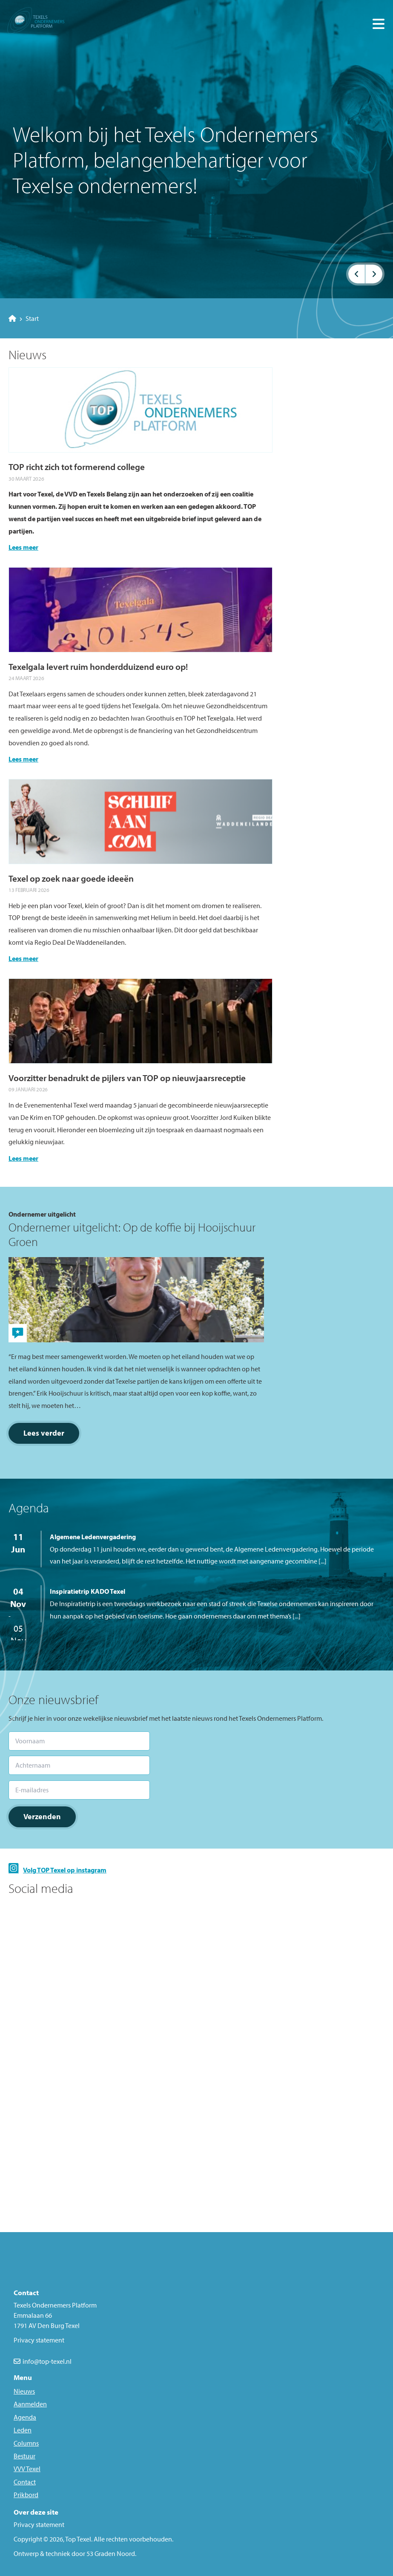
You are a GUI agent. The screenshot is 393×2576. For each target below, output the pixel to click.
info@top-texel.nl (47, 2361)
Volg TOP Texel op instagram (64, 1870)
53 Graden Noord (110, 2553)
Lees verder (43, 1433)
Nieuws (24, 2391)
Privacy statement (39, 2524)
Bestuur (24, 2456)
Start (24, 318)
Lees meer (23, 547)
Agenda (25, 2417)
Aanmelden (30, 2404)
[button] (356, 274)
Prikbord (26, 2494)
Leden (23, 2430)
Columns (26, 2443)
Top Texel (78, 2539)
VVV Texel (27, 2468)
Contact (25, 2482)
